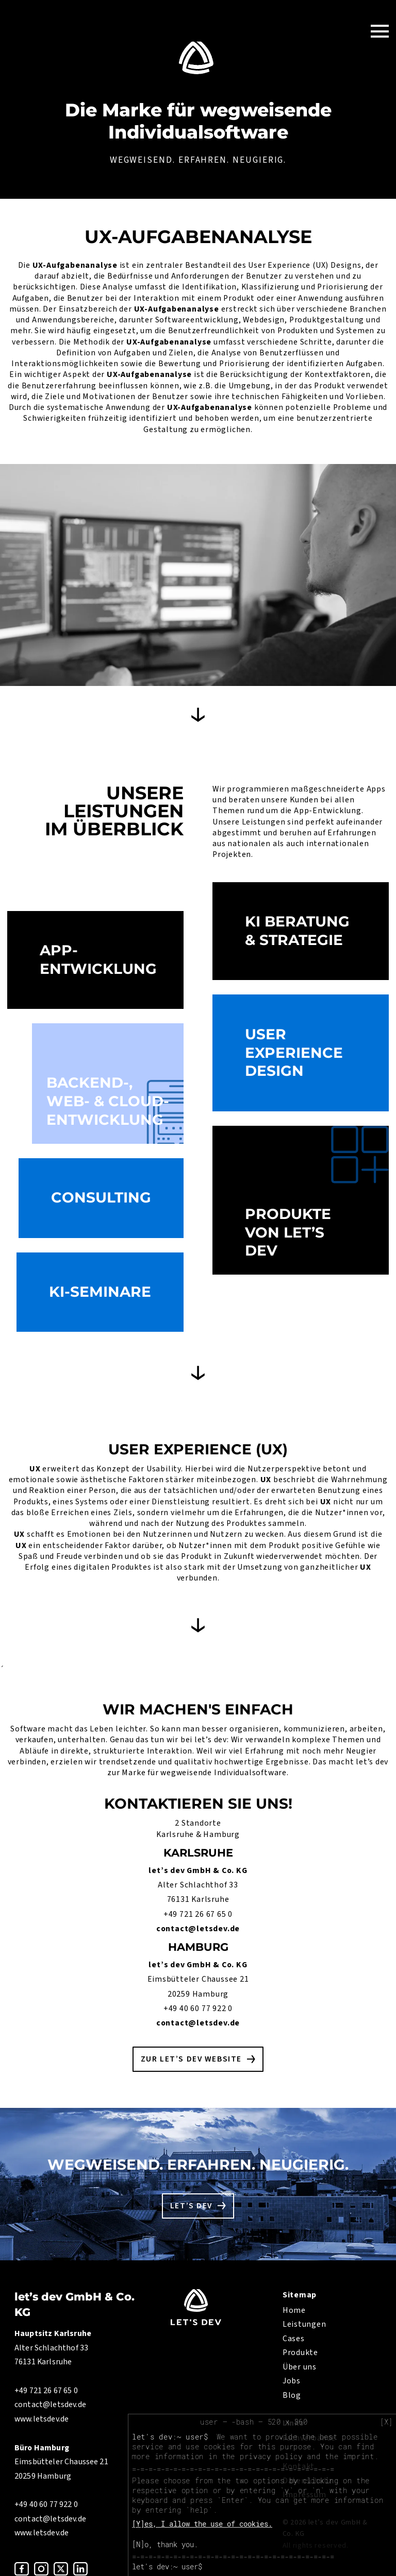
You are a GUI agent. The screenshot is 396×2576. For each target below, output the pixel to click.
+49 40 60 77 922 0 (198, 2008)
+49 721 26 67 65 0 (198, 1914)
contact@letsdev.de (198, 1928)
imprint (358, 2456)
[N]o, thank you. (165, 2544)
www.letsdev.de (41, 2419)
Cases (294, 2338)
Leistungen (304, 2324)
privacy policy (271, 2456)
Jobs (292, 2380)
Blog (292, 2395)
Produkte (300, 2352)
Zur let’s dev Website (191, 2059)
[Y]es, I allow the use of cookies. (202, 2524)
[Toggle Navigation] (380, 30)
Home (294, 2310)
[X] (386, 2422)
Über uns (300, 2367)
